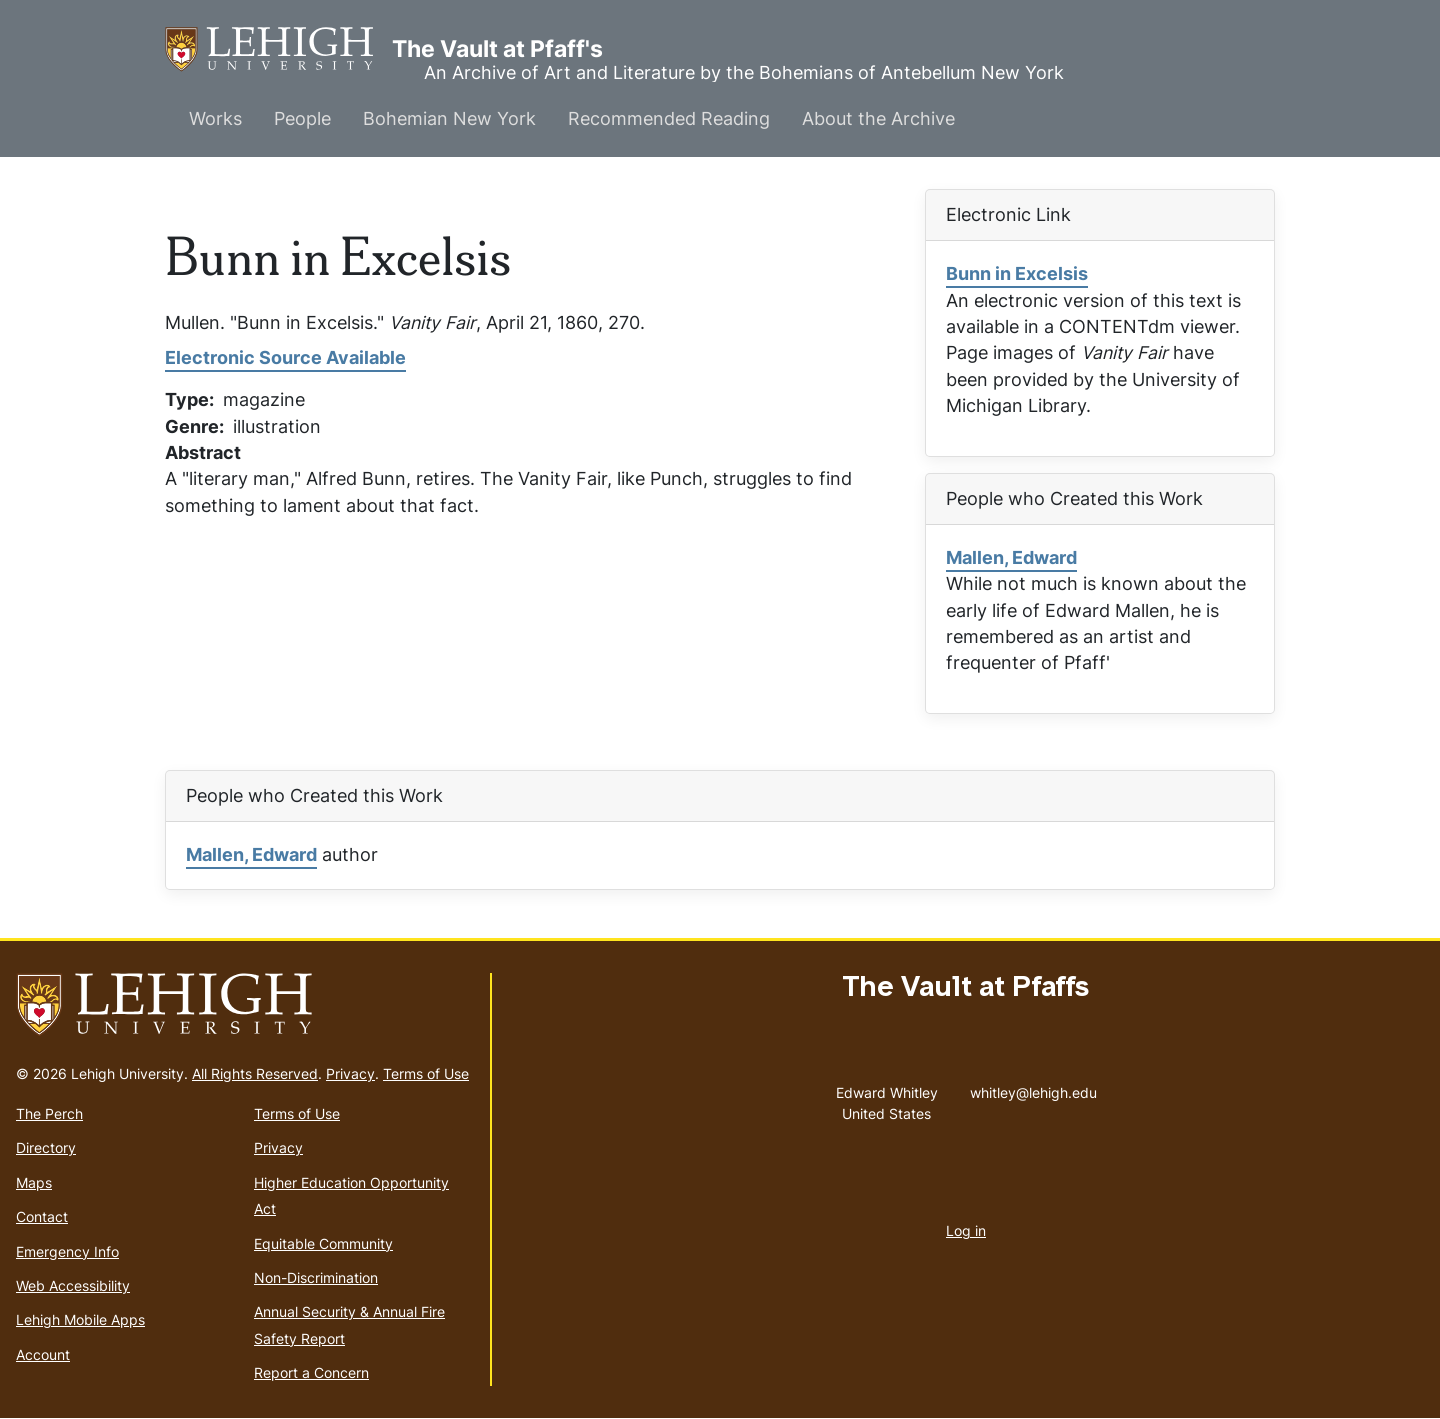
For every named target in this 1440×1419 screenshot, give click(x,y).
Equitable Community (323, 1243)
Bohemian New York (449, 118)
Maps (34, 1182)
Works (215, 118)
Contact (42, 1216)
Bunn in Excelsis (1017, 273)
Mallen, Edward (1011, 557)
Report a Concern (311, 1372)
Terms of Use (426, 1073)
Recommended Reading (669, 118)
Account (43, 1354)
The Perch (49, 1113)
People (302, 118)
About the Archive (878, 118)
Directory (46, 1147)
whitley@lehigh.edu (1033, 1088)
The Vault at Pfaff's (278, 49)
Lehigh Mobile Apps (80, 1319)
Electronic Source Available (285, 357)
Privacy (350, 1073)
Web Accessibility (73, 1285)
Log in (966, 1230)
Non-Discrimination (316, 1277)
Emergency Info (67, 1251)
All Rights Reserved (255, 1073)
